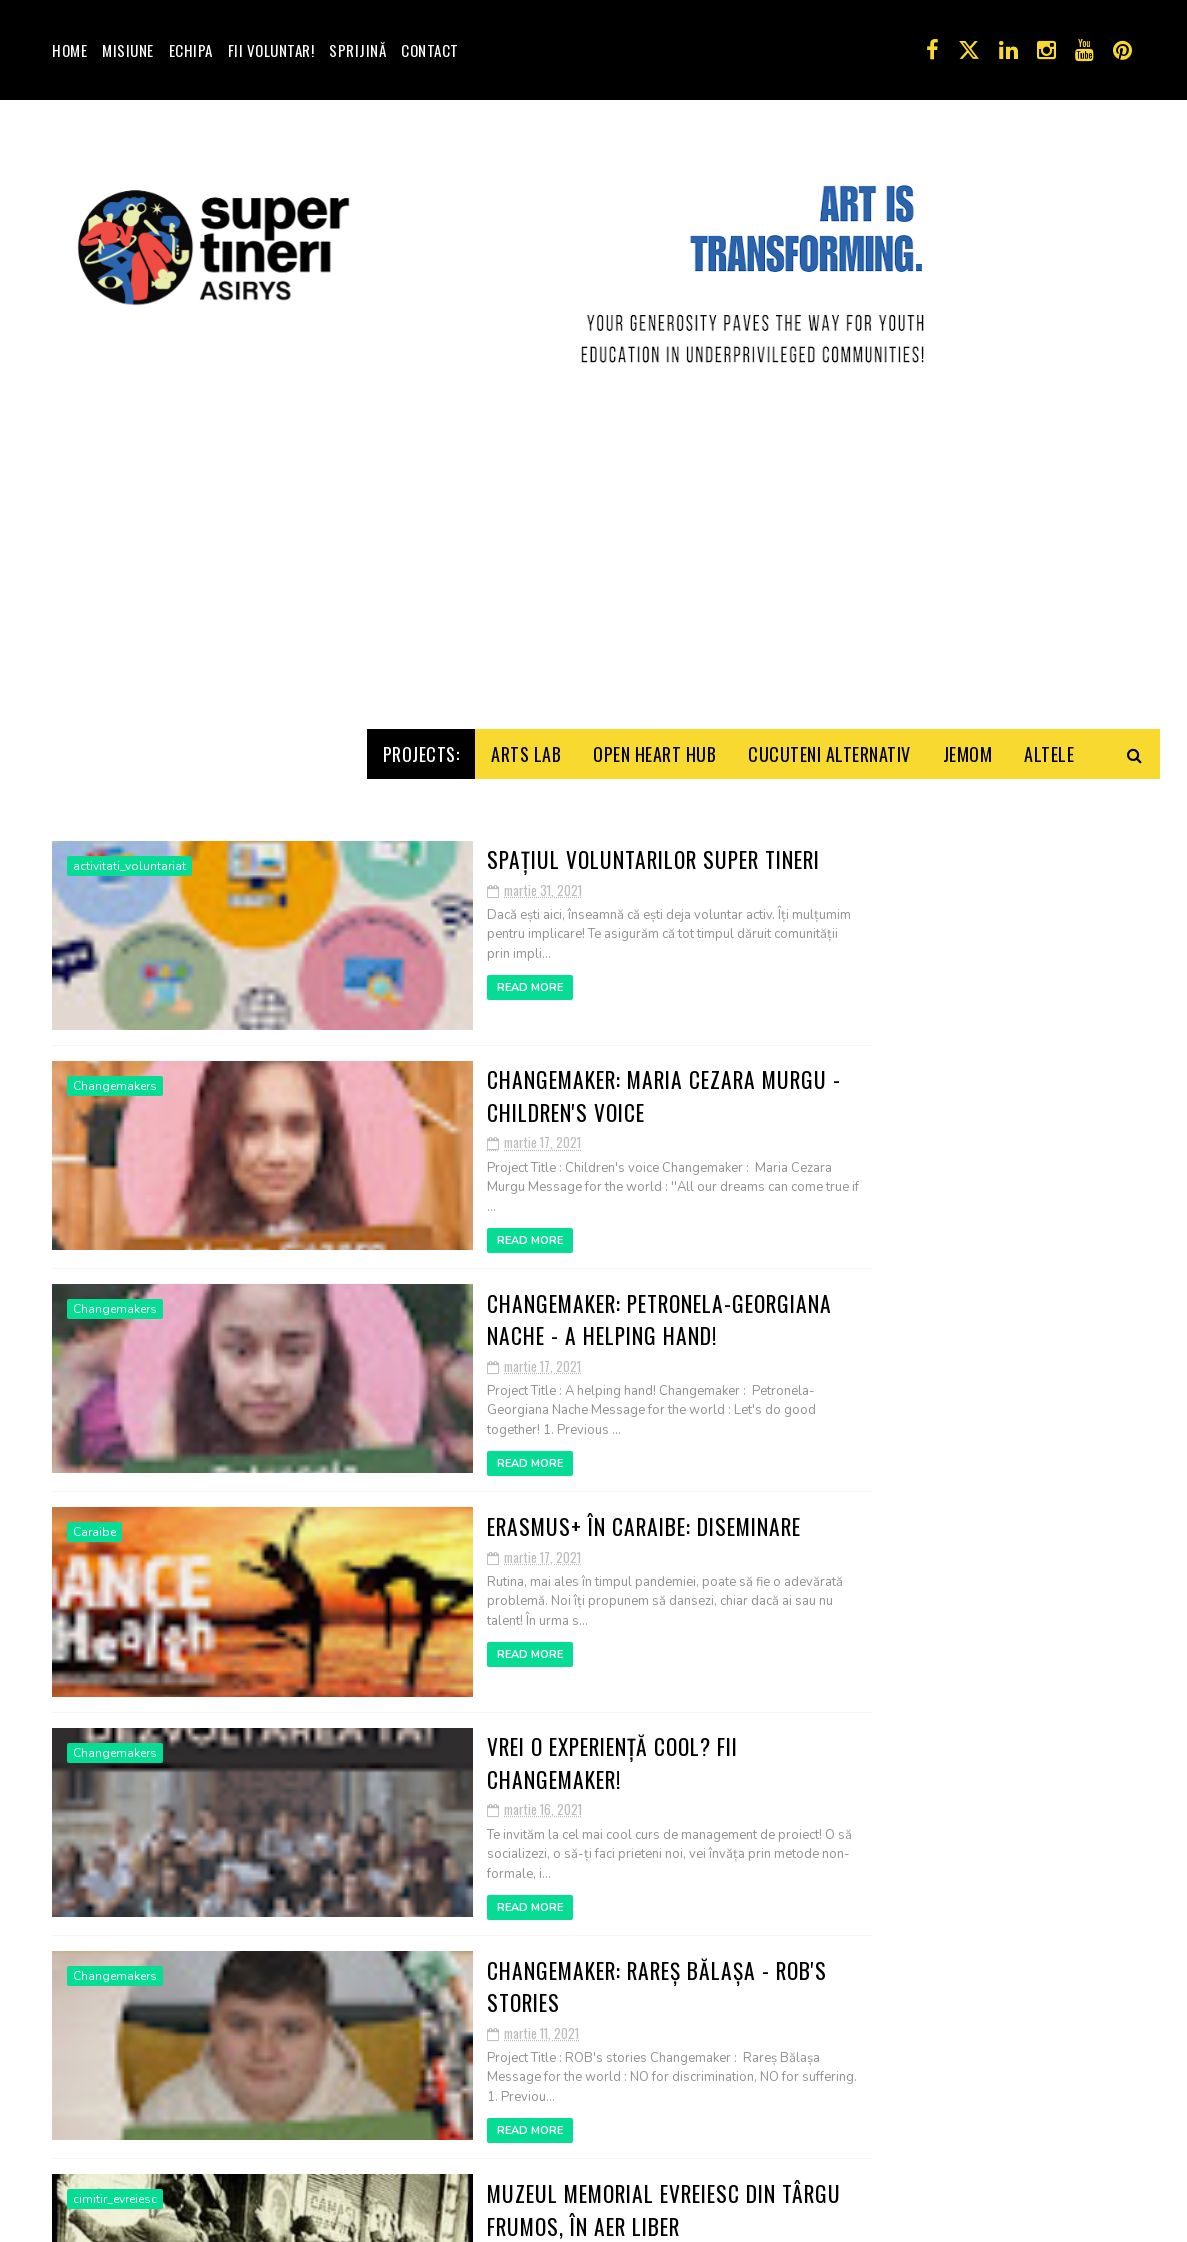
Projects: (421, 961)
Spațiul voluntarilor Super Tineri (514, 1077)
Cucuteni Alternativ (829, 961)
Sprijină (357, 50)
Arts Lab (526, 961)
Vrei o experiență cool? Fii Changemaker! (546, 1941)
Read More (385, 1186)
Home (69, 50)
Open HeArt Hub (654, 961)
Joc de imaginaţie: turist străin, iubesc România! (1016, 1647)
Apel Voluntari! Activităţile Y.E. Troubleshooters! (1026, 1738)
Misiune (128, 50)
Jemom (968, 961)
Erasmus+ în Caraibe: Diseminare (505, 1725)
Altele (1049, 961)
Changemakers (115, 1302)
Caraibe (94, 1734)
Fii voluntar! (271, 50)
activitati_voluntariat (129, 1086)
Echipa (191, 50)
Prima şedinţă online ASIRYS (1025, 1545)
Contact (430, 50)
